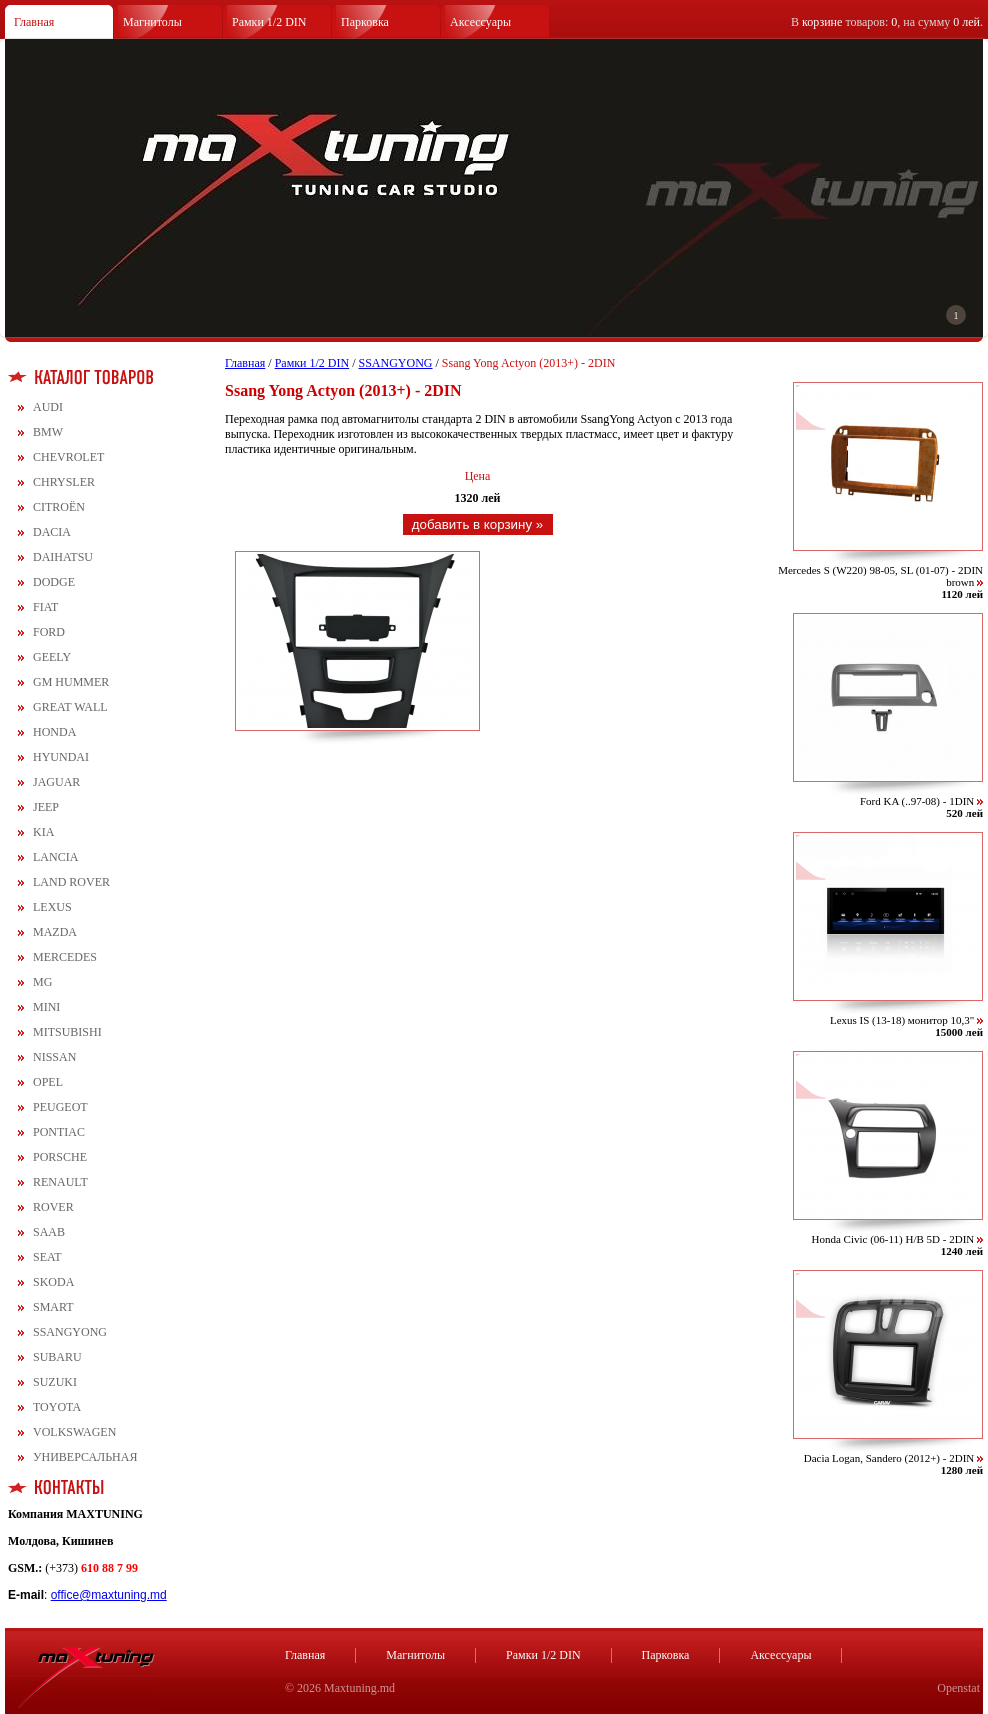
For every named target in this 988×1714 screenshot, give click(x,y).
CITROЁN (59, 507)
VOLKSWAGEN (74, 1432)
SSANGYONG (70, 1332)
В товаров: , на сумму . (887, 22)
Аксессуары (480, 22)
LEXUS (52, 907)
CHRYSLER (64, 482)
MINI (46, 1007)
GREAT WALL (70, 707)
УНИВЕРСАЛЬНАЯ (85, 1457)
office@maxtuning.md (109, 1595)
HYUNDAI (61, 757)
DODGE (54, 582)
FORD (49, 632)
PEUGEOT (60, 1107)
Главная (34, 22)
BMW (48, 432)
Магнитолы (152, 22)
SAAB (49, 1232)
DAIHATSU (63, 557)
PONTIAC (59, 1132)
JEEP (46, 807)
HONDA (54, 732)
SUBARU (57, 1357)
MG (42, 982)
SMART (53, 1307)
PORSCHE (60, 1157)
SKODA (53, 1282)
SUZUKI (55, 1382)
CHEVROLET (68, 457)
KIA (43, 832)
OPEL (48, 1082)
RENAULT (60, 1182)
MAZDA (55, 932)
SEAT (47, 1257)
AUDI (48, 407)
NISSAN (54, 1057)
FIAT (45, 607)
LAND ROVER (71, 882)
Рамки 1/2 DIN (269, 22)
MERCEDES (65, 957)
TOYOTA (57, 1407)
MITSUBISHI (67, 1032)
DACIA (52, 532)
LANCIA (55, 857)
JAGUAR (56, 782)
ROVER (53, 1207)
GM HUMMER (71, 682)
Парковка (365, 22)
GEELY (52, 657)
